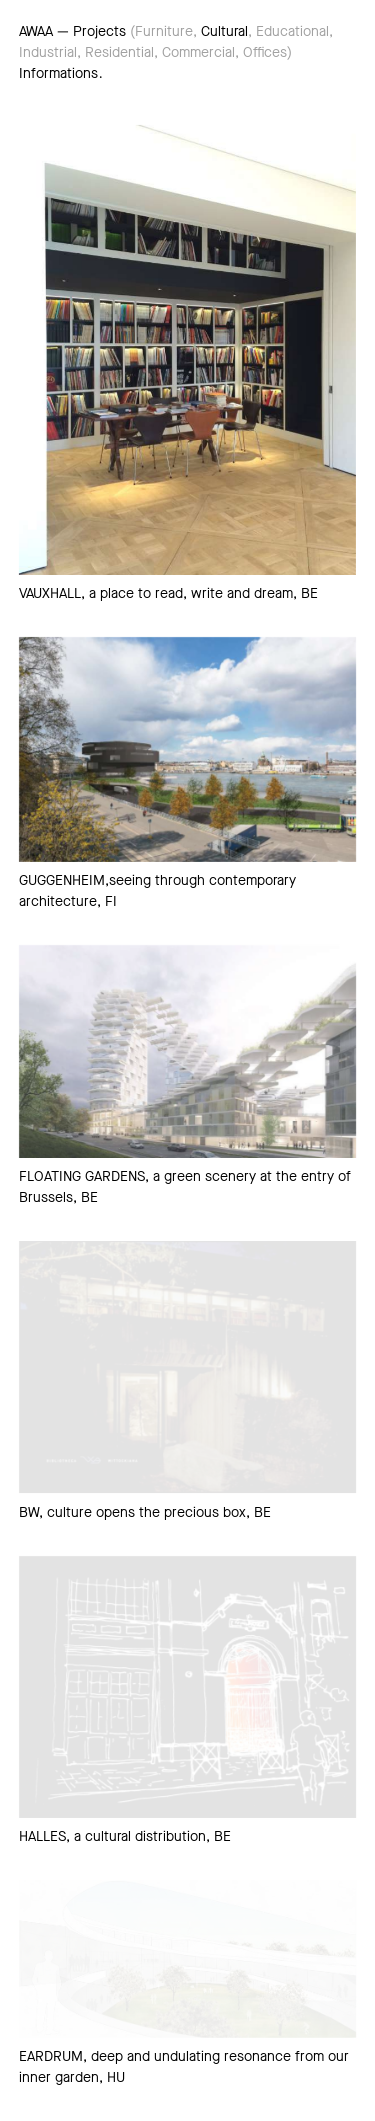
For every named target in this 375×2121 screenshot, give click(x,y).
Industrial (48, 52)
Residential (119, 52)
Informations (58, 73)
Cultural (224, 31)
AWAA (36, 31)
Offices (265, 52)
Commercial (198, 52)
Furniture (164, 31)
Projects (99, 31)
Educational (292, 31)
